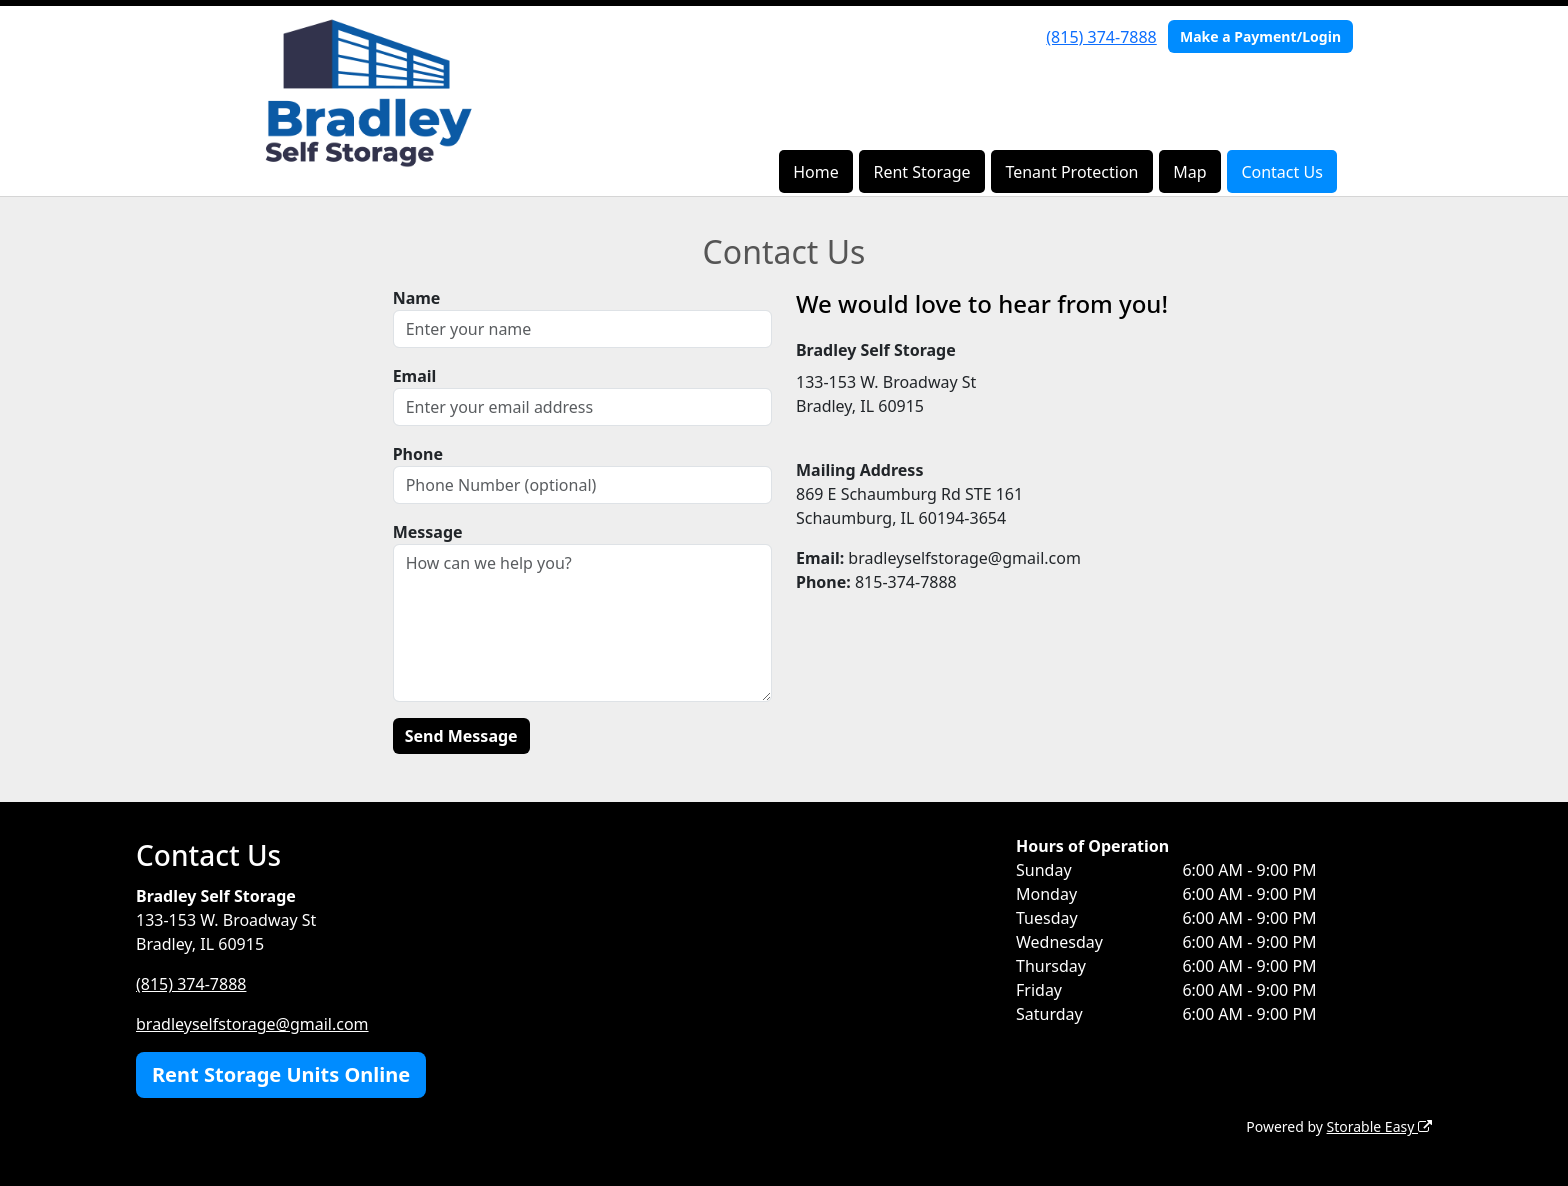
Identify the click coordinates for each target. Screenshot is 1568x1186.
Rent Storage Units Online (281, 1074)
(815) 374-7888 (1101, 37)
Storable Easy (1379, 1126)
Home (816, 172)
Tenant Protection (1071, 172)
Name (417, 298)
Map (1189, 172)
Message (428, 532)
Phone (418, 454)
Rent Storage (921, 172)
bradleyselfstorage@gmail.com (252, 1024)
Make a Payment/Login (1260, 36)
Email (415, 376)
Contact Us (1281, 172)
